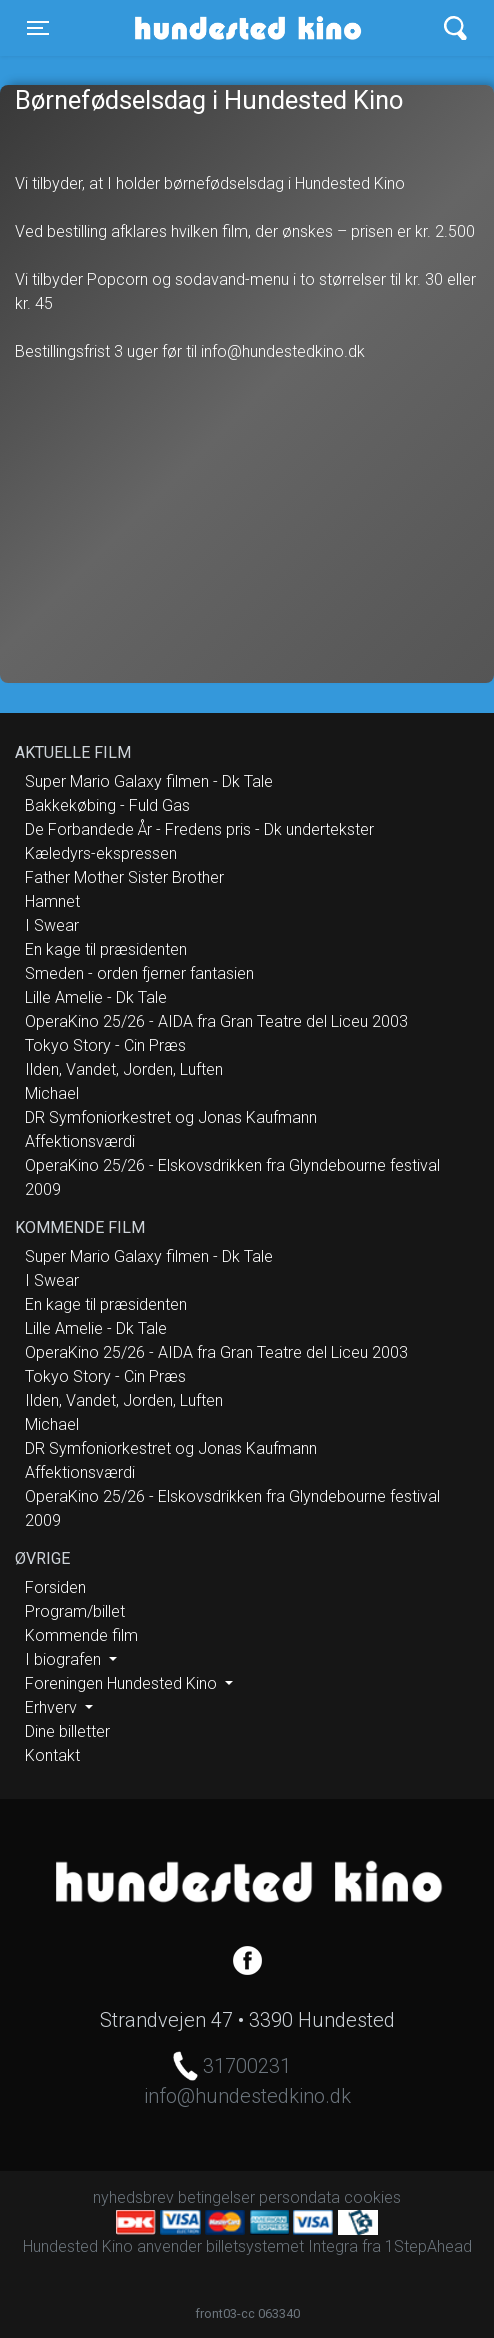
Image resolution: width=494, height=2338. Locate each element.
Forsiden (55, 1587)
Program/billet (75, 1611)
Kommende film (81, 1635)
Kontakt (52, 1755)
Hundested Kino (211, 28)
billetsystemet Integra (282, 2246)
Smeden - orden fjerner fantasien (139, 973)
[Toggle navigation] (38, 28)
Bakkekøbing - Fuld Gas (107, 805)
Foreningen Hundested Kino (123, 1683)
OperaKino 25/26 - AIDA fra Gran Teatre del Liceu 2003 (216, 1021)
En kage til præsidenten (106, 949)
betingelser (216, 2197)
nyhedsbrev (133, 2197)
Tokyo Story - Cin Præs (105, 1045)
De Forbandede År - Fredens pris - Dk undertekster (199, 829)
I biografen (65, 1659)
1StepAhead (428, 2246)
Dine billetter (67, 1731)
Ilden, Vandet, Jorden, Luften (124, 1069)
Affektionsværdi (80, 1141)
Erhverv (53, 1707)
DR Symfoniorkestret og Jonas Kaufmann (171, 1117)
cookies (372, 2197)
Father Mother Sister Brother (124, 877)
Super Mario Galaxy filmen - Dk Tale (149, 781)
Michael (52, 1093)
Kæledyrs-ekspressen (101, 853)
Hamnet (52, 901)
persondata (299, 2197)
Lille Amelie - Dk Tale (96, 997)
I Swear (52, 925)
